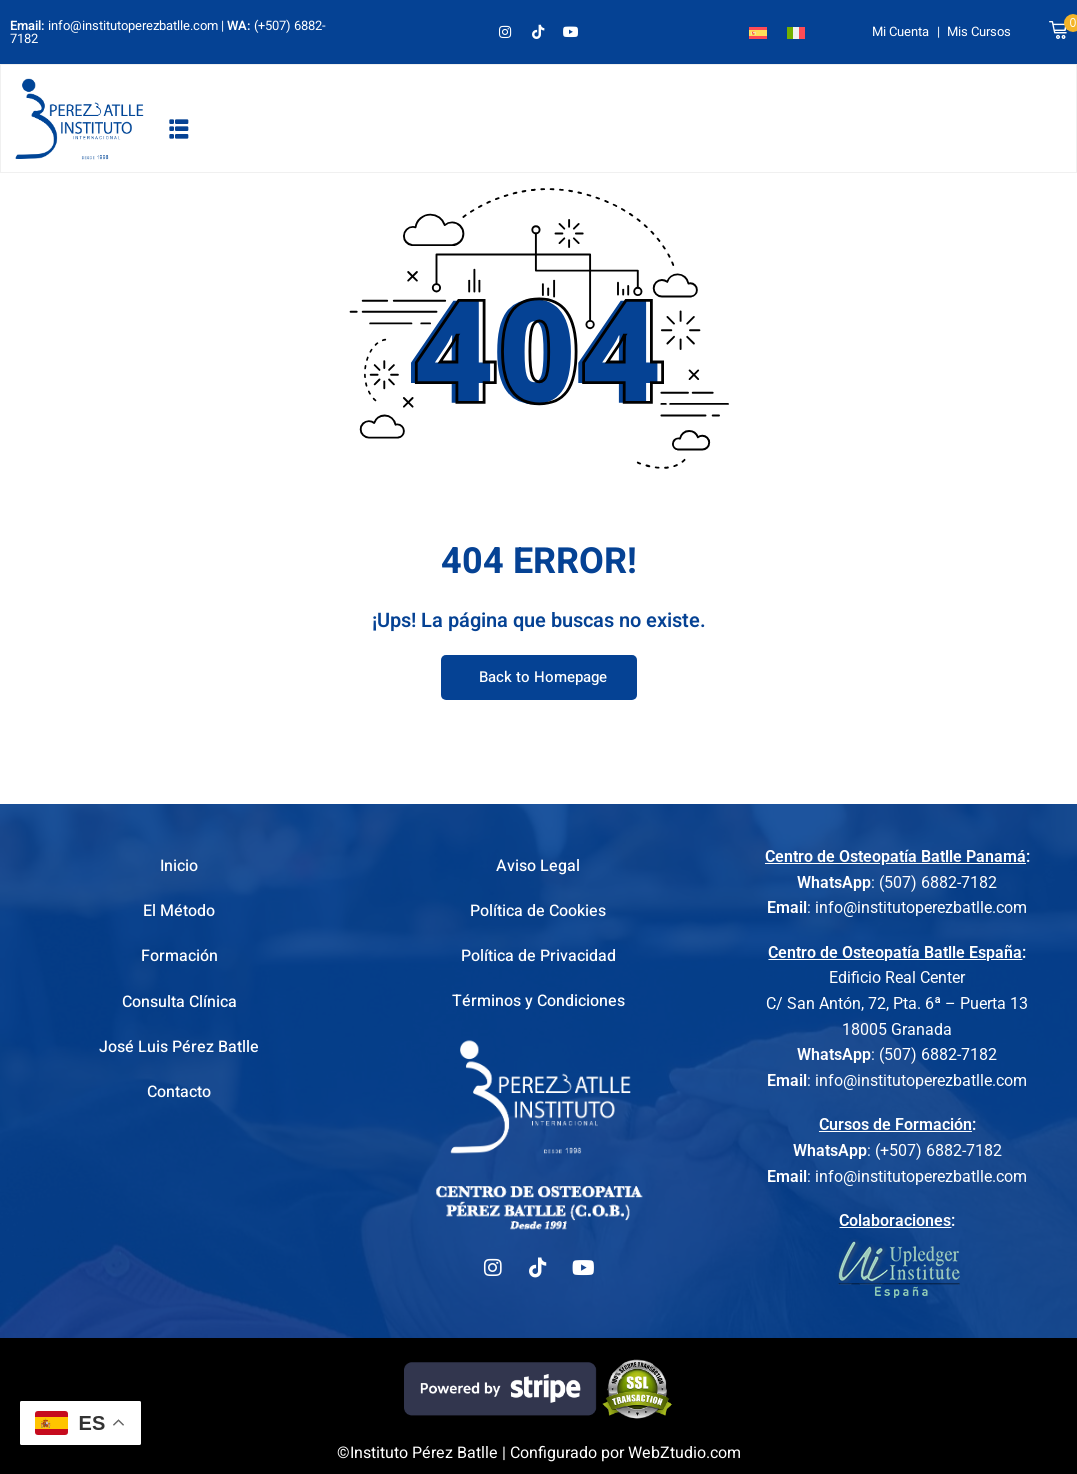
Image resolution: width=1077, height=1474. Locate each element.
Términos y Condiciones (538, 1002)
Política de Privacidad (538, 956)
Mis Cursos (979, 31)
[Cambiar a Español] (758, 31)
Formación (179, 956)
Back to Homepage (539, 678)
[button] (179, 128)
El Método (179, 911)
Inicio (179, 866)
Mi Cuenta (900, 31)
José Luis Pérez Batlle (179, 1047)
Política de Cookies (538, 911)
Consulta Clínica (179, 1002)
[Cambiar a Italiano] (796, 31)
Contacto (179, 1092)
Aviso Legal (538, 866)
